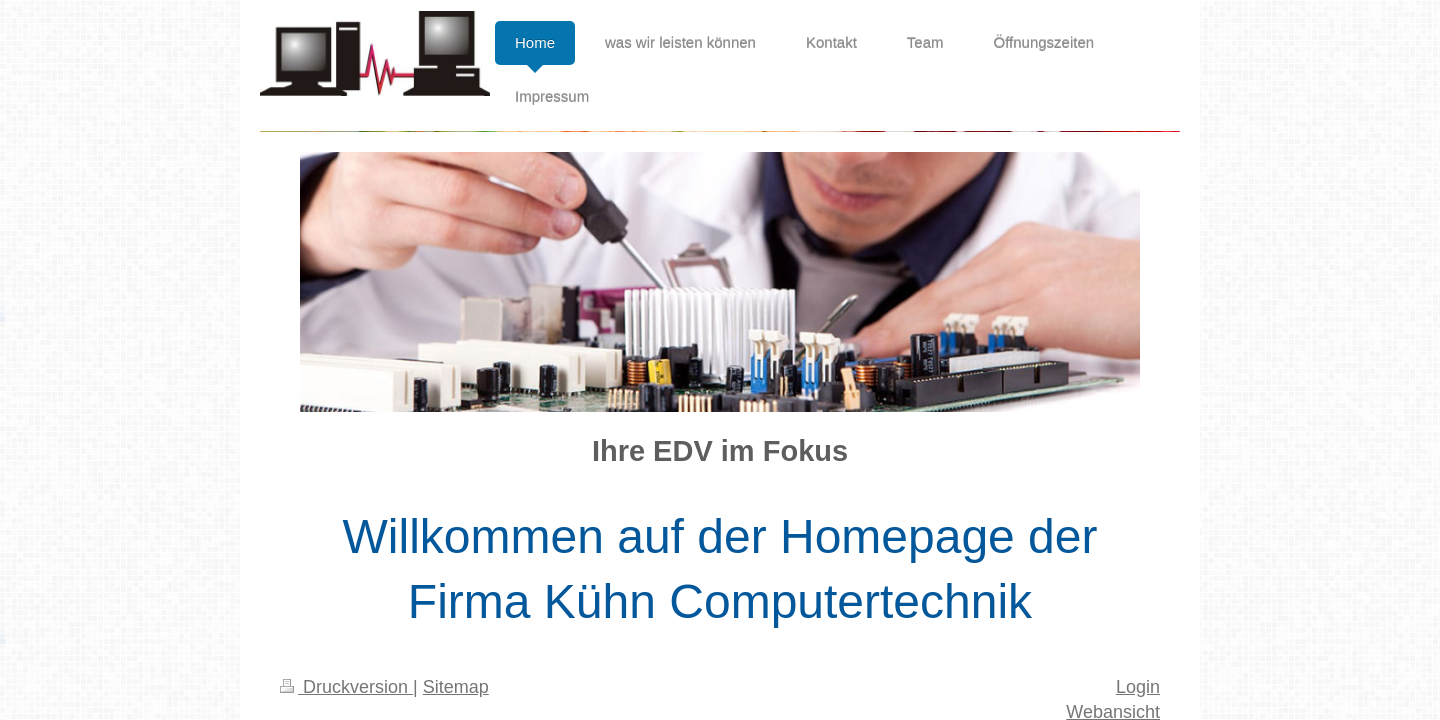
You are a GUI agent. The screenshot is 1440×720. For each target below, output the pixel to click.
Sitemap (456, 687)
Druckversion (346, 687)
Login (1138, 687)
